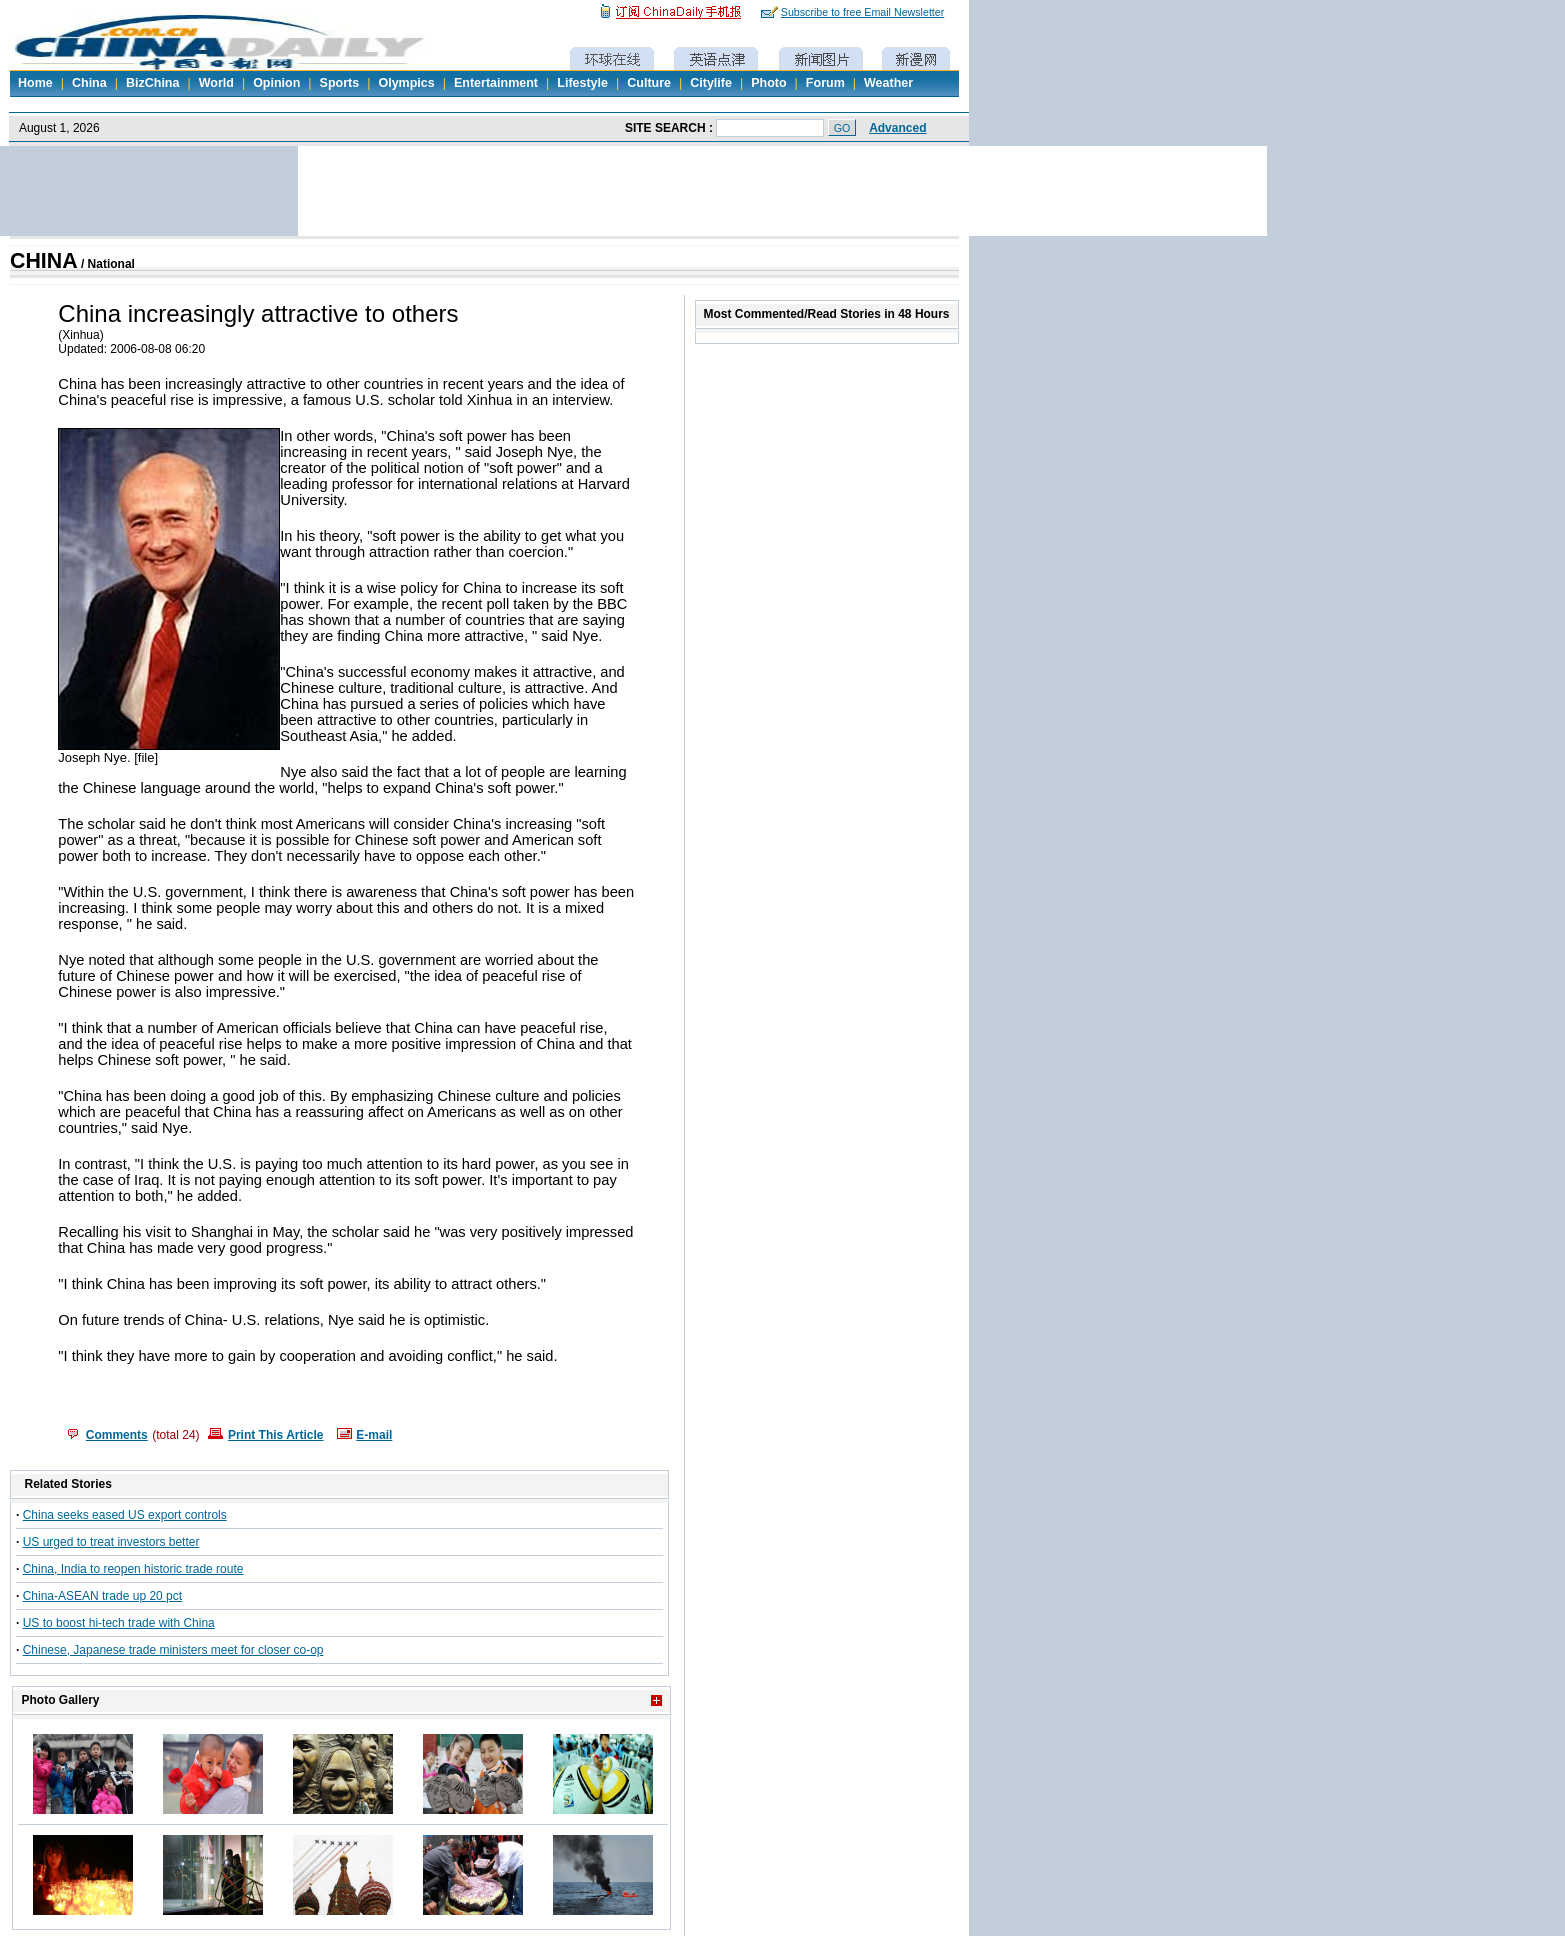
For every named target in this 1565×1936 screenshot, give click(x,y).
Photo (768, 83)
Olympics (406, 83)
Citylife (711, 83)
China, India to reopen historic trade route (133, 1569)
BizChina (152, 83)
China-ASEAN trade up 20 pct (102, 1596)
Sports (340, 83)
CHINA (44, 261)
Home (35, 83)
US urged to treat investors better (111, 1542)
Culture (649, 83)
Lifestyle (582, 83)
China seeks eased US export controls (125, 1515)
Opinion (276, 83)
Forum (825, 83)
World (216, 83)
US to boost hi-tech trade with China (119, 1623)
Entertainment (496, 83)
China (89, 83)
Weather (888, 83)
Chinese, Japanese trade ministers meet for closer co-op (173, 1650)
